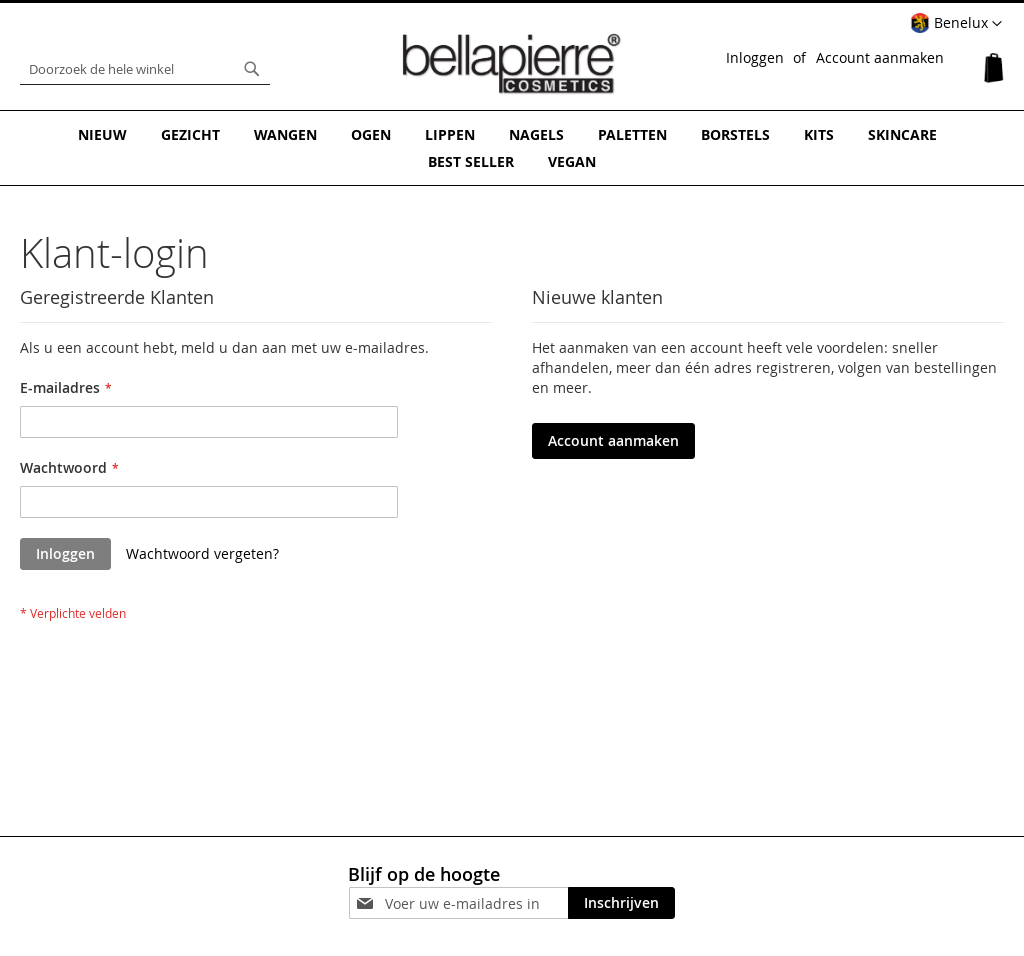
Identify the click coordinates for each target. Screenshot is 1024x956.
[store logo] (512, 64)
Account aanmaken (880, 57)
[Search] (252, 69)
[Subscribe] (621, 903)
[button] (956, 24)
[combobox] (145, 69)
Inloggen (755, 57)
